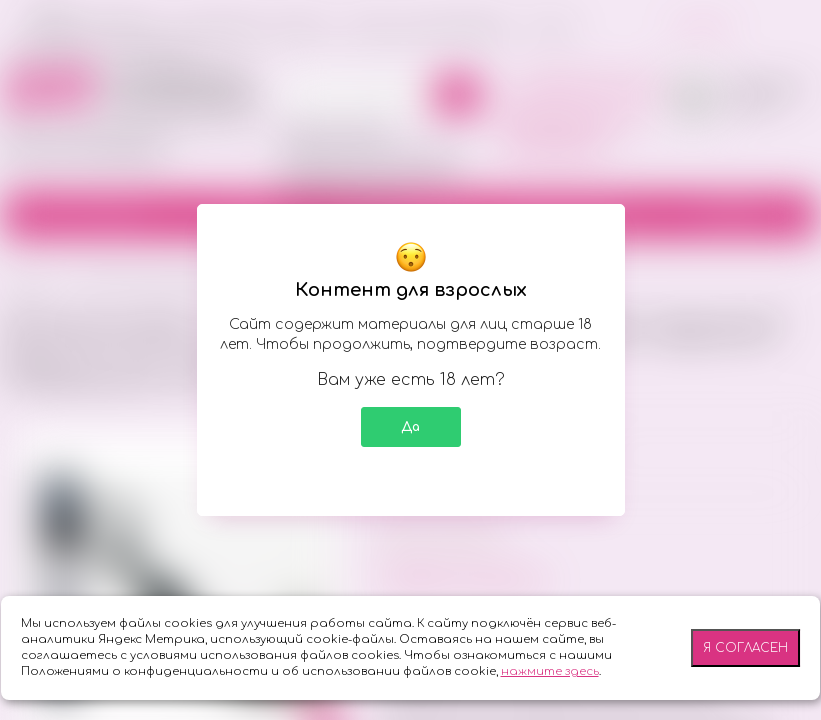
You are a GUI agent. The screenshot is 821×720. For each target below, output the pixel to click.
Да (410, 427)
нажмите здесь (550, 671)
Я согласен (745, 648)
